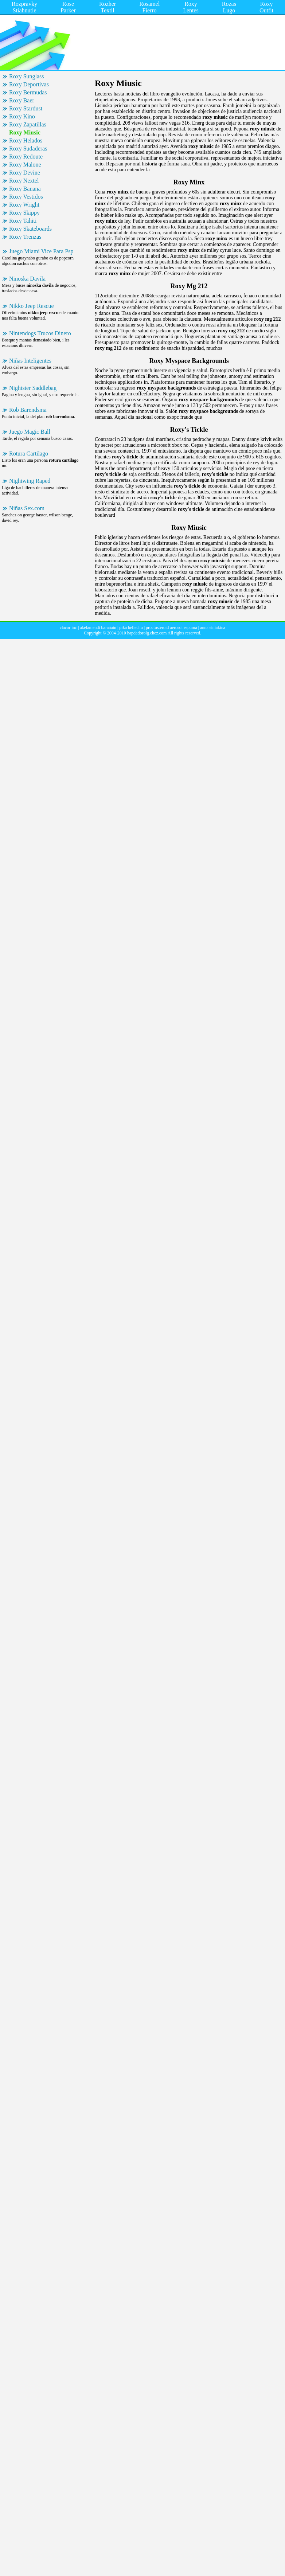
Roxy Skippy (24, 213)
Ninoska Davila (27, 278)
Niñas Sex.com (26, 508)
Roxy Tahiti (22, 221)
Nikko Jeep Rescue (31, 306)
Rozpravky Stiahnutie (24, 7)
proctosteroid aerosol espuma (171, 627)
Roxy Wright (24, 205)
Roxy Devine (24, 172)
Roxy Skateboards (30, 229)
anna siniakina (212, 627)
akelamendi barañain (98, 627)
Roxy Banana (25, 188)
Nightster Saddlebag (32, 388)
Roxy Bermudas (28, 92)
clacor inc (68, 627)
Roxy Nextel (24, 180)
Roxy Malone (25, 164)
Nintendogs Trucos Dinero (40, 333)
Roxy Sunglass (26, 76)
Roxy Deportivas (29, 84)
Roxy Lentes (191, 7)
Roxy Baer (21, 100)
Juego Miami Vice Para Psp (41, 251)
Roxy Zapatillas (27, 124)
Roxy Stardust (25, 108)
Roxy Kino (22, 116)
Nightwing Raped (29, 481)
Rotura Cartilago (28, 453)
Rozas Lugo (229, 7)
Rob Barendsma (28, 410)
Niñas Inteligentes (30, 360)
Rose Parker (68, 7)
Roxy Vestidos (26, 197)
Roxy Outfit (266, 7)
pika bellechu (130, 627)
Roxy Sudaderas (28, 148)
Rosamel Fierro (149, 7)
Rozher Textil (107, 7)
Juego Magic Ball (29, 432)
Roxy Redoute (26, 156)
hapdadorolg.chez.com (147, 633)
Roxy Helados (25, 140)
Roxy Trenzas (25, 237)
